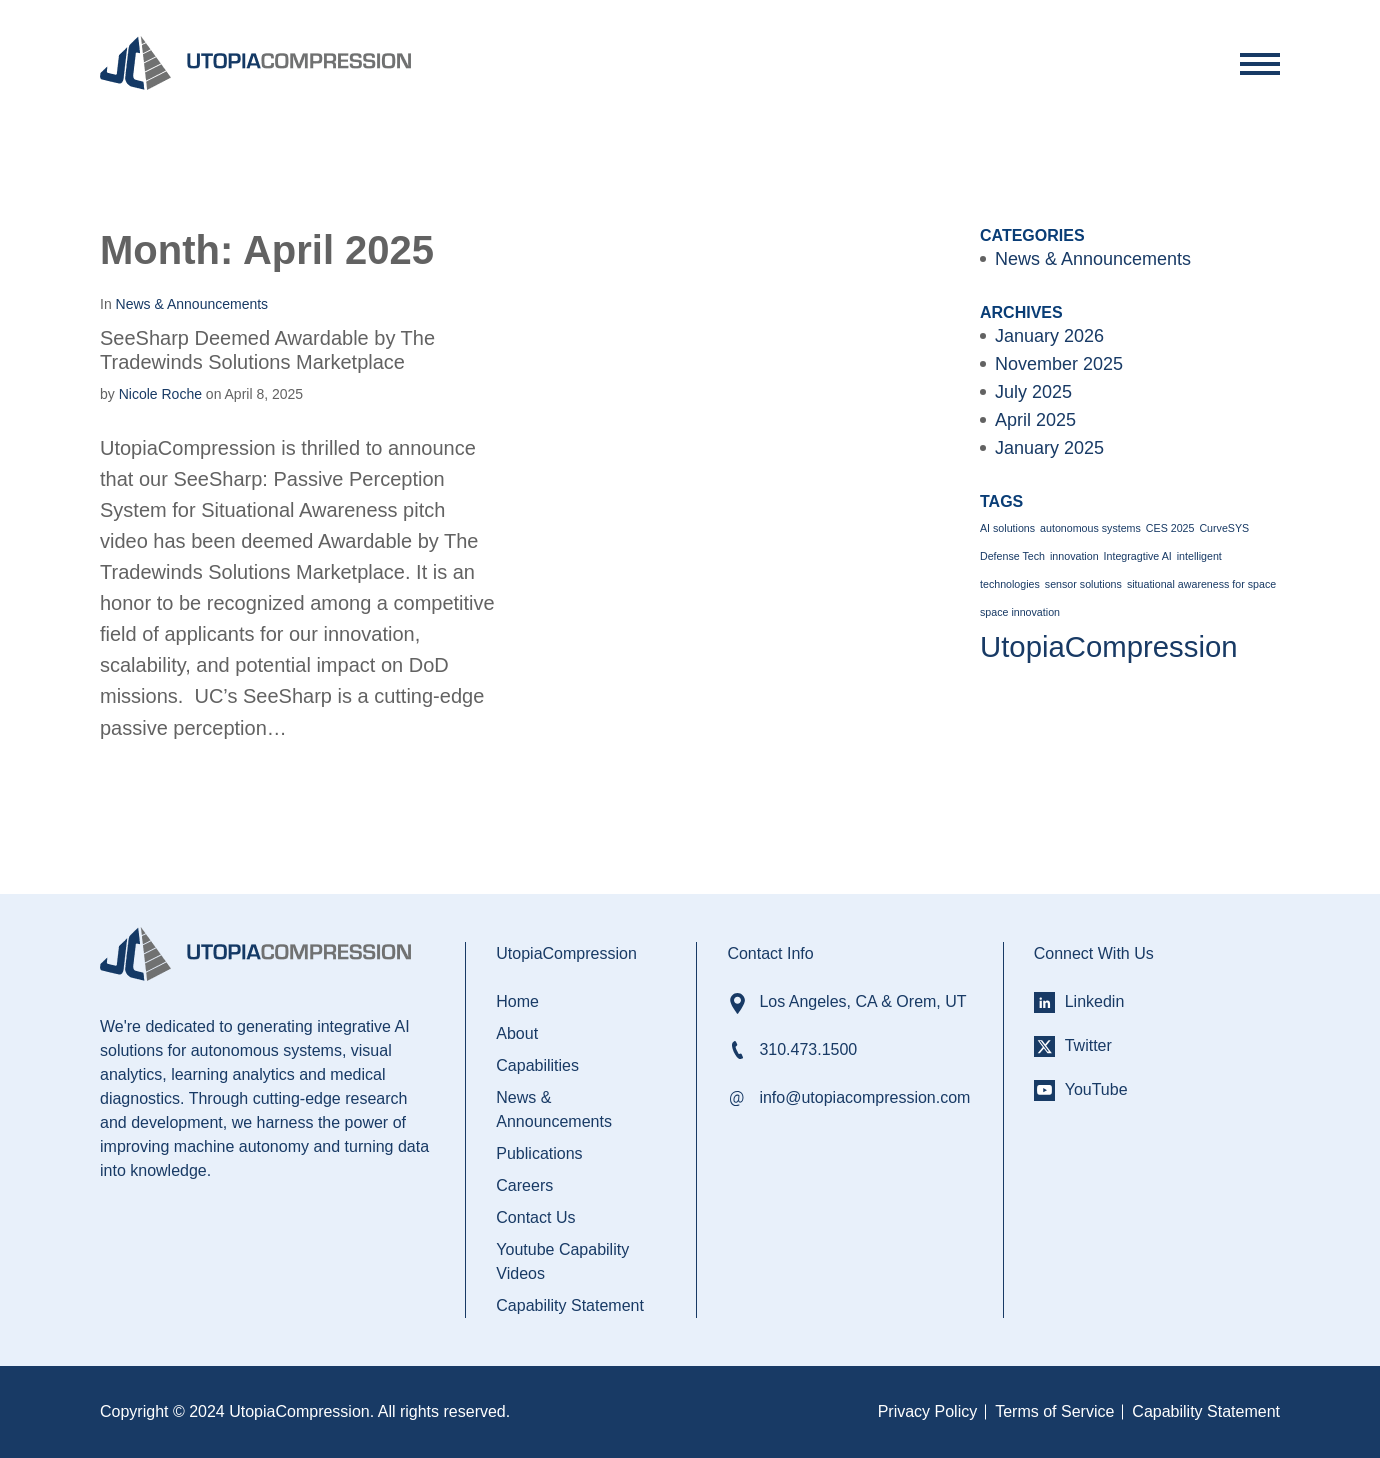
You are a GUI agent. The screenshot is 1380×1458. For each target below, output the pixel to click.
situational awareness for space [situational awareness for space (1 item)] (1201, 584)
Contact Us (535, 1217)
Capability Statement (570, 1305)
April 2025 (1035, 420)
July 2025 (1033, 392)
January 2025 (1049, 448)
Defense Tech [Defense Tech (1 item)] (1012, 556)
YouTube (1096, 1089)
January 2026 (1049, 336)
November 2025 (1059, 364)
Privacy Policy (928, 1411)
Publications (539, 1153)
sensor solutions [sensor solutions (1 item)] (1083, 584)
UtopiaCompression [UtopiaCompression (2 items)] (1109, 646)
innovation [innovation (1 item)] (1074, 556)
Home (517, 1001)
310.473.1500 (808, 1049)
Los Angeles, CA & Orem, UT (862, 1001)
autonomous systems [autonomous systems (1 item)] (1090, 528)
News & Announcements (1093, 259)
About (517, 1033)
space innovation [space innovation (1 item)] (1020, 612)
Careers (524, 1185)
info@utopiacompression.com (864, 1097)
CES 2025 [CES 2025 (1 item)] (1170, 528)
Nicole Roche (160, 394)
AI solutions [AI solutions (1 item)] (1007, 528)
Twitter (1088, 1045)
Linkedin (1095, 1001)
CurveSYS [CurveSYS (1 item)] (1224, 528)
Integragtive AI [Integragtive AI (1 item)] (1138, 556)
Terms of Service (1054, 1411)
